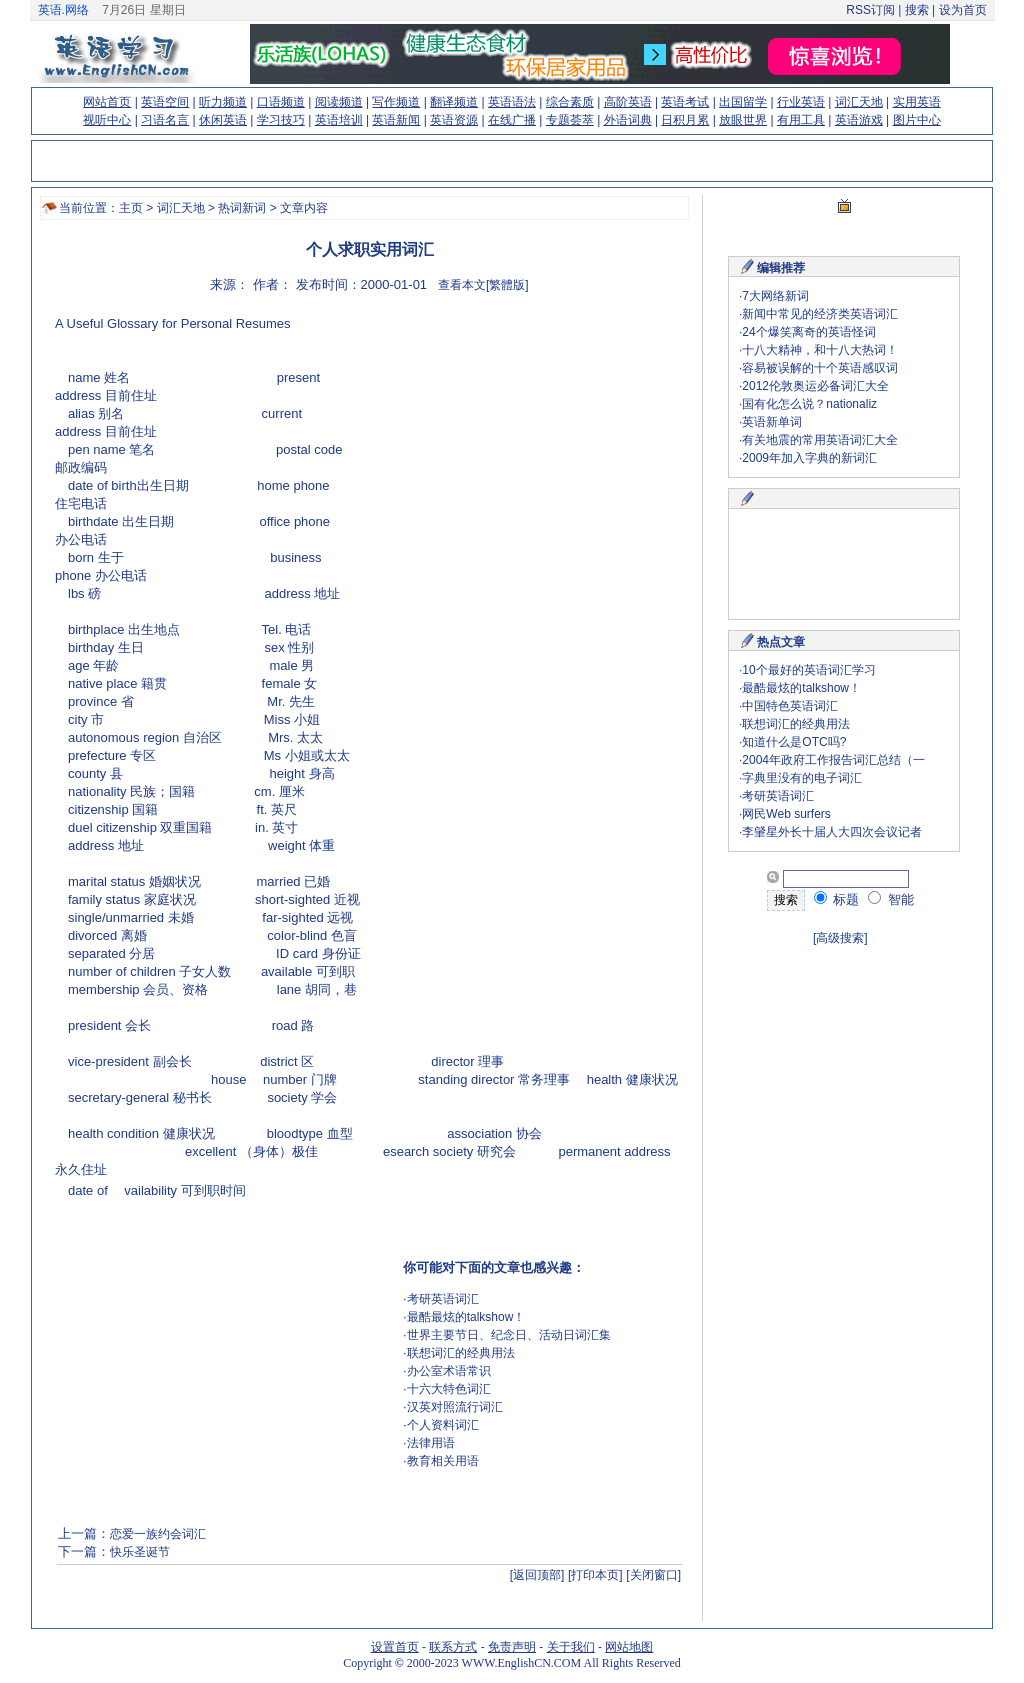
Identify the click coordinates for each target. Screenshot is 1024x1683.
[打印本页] (595, 1575)
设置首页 (395, 1647)
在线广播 (512, 120)
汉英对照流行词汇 (455, 1407)
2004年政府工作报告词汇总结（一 (833, 760)
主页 (131, 208)
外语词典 (628, 120)
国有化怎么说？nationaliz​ (809, 404)
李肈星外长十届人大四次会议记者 (832, 832)
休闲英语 (223, 120)
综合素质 (570, 102)
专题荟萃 (570, 120)
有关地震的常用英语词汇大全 (820, 440)
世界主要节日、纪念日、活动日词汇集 (509, 1335)
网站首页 (107, 102)
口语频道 (281, 102)
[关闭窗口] (653, 1575)
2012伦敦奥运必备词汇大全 (815, 386)
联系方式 (453, 1647)
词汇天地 (859, 102)
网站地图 (629, 1647)
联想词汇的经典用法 (461, 1353)
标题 (837, 899)
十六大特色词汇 (449, 1389)
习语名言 (165, 120)
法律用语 (431, 1443)
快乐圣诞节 (140, 1552)
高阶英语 (628, 102)
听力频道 (223, 102)
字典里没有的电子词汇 (802, 778)
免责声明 (512, 1647)
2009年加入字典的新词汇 (809, 458)
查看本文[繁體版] (483, 285)
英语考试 (685, 102)
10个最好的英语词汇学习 (808, 670)
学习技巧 (281, 120)
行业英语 (801, 102)
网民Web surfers (786, 814)
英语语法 (512, 102)
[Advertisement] (511, 455)
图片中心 (917, 120)
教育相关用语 (443, 1461)
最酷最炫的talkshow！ (466, 1317)
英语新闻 (396, 120)
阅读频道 (339, 102)
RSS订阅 (870, 10)
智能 (891, 899)
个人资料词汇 (443, 1425)
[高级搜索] (840, 938)
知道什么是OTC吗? (794, 742)
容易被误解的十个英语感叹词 (820, 368)
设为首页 (963, 10)
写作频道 (396, 102)
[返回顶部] (537, 1575)
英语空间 (165, 102)
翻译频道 (454, 102)
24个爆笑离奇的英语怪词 (808, 332)
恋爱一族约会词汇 (159, 1534)
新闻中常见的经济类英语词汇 (820, 314)
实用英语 (917, 102)
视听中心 (107, 120)
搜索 (916, 10)
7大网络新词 (775, 296)
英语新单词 (772, 422)
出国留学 (743, 102)
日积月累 (685, 120)
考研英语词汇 (443, 1299)
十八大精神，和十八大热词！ (820, 350)
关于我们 (571, 1647)
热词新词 (242, 208)
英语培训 (339, 120)
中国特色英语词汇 (790, 706)
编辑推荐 (781, 268)
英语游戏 (859, 120)
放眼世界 (743, 120)
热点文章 (781, 642)
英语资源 (454, 120)
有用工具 (801, 120)
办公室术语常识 (449, 1371)
